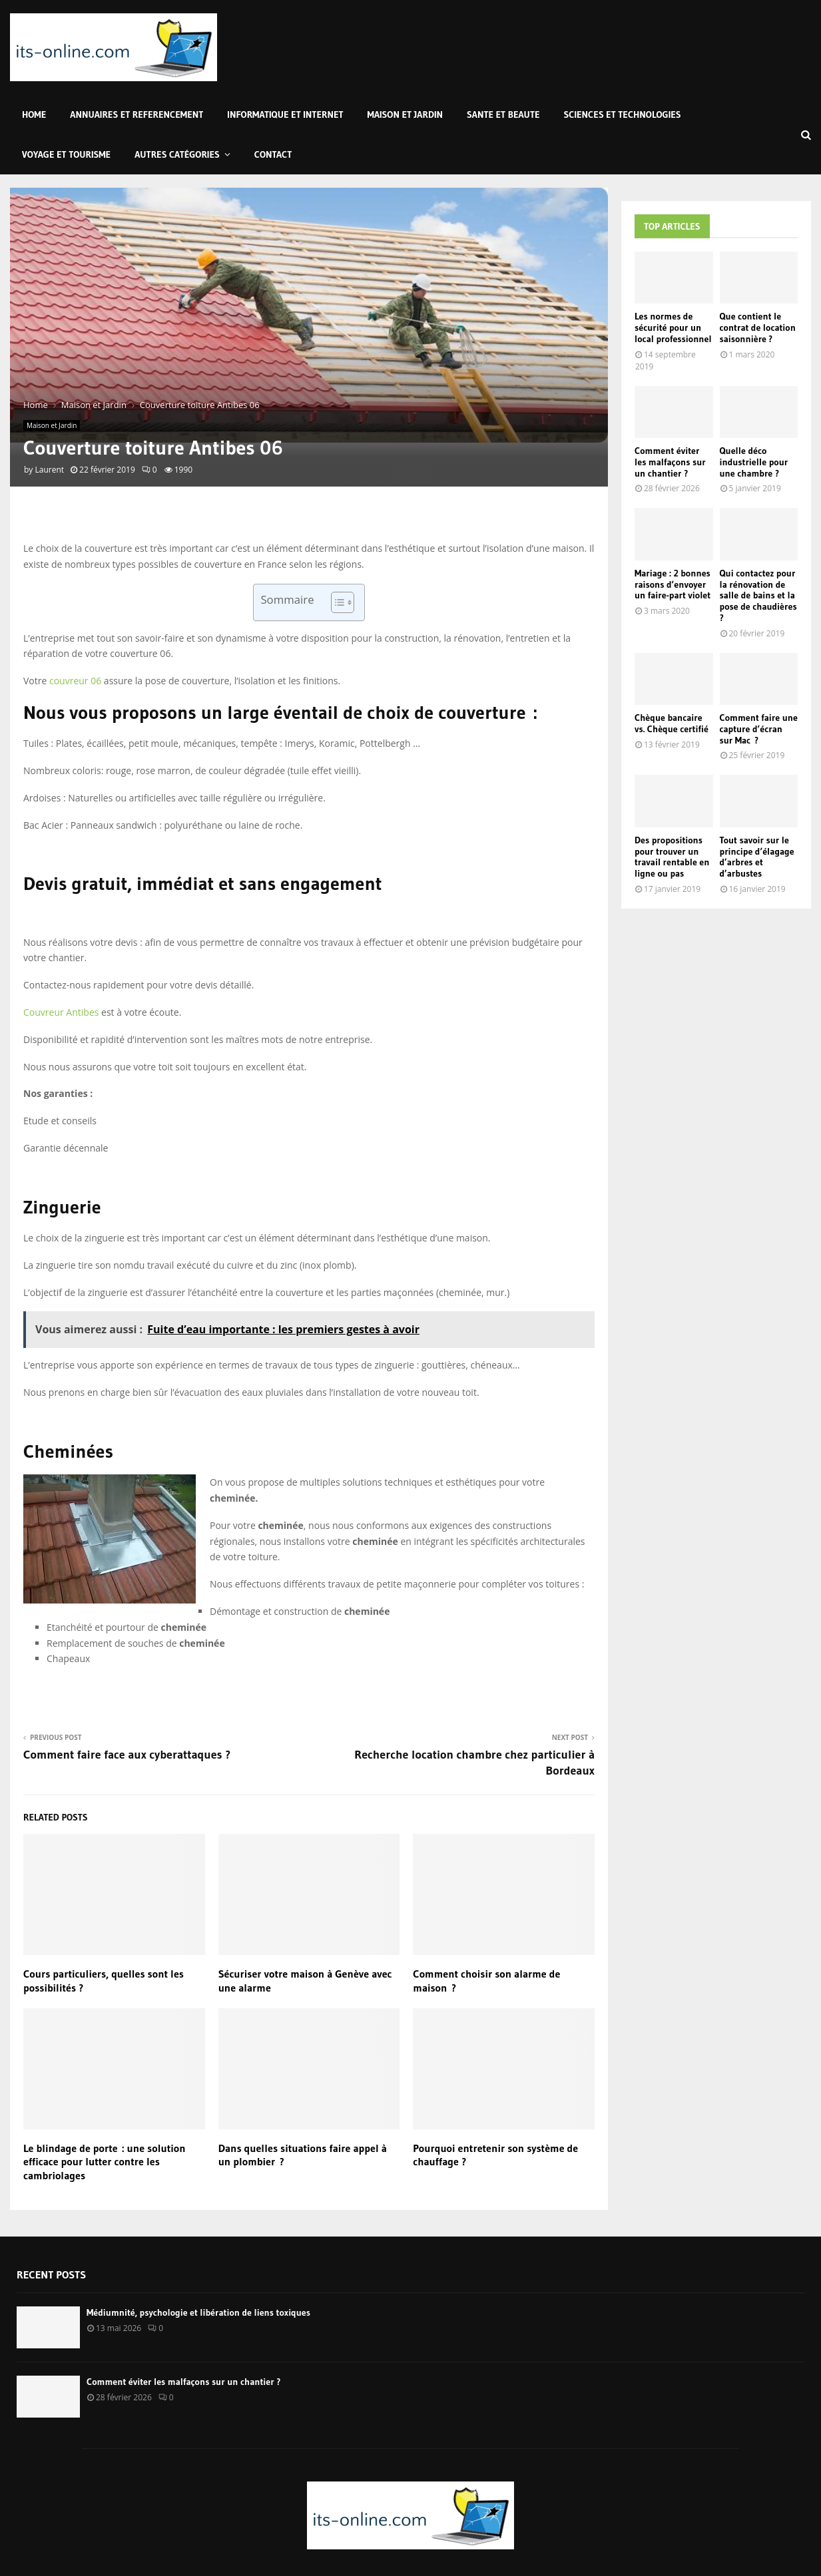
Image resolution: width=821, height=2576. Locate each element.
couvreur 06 (75, 680)
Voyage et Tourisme (66, 154)
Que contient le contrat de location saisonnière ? (758, 327)
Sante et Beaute (503, 114)
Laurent (49, 469)
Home (34, 114)
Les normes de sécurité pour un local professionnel (673, 327)
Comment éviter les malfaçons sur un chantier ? (670, 462)
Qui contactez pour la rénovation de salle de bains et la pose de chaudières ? (758, 595)
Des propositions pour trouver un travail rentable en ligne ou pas (672, 856)
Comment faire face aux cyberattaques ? (126, 1754)
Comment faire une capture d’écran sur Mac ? (759, 729)
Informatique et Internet (285, 114)
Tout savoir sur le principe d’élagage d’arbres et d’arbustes (757, 856)
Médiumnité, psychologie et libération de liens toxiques (198, 2312)
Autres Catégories (177, 154)
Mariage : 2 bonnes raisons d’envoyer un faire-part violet (672, 584)
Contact (273, 154)
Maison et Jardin (405, 114)
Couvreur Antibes (61, 1012)
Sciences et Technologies (622, 114)
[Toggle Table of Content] (336, 602)
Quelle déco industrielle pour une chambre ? (754, 462)
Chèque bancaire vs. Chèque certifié (671, 723)
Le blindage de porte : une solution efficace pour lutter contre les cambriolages (104, 2162)
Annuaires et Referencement (136, 114)
